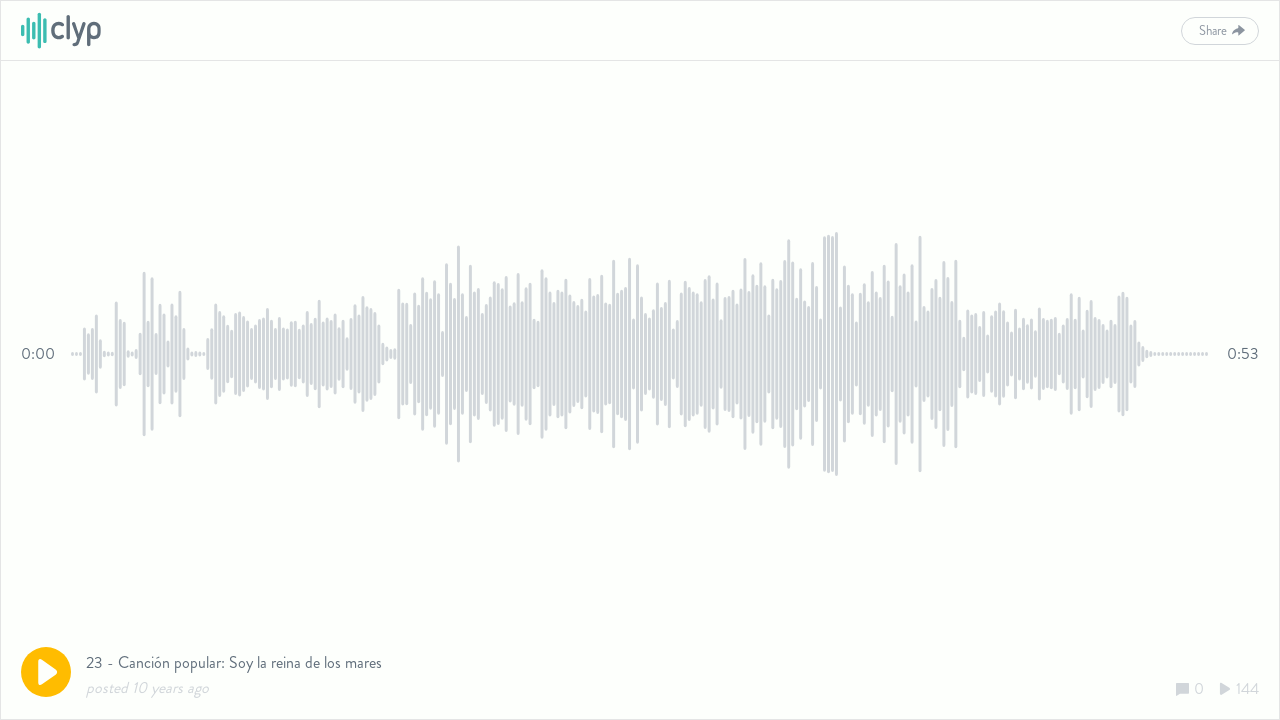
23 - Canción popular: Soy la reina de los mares (234, 662)
